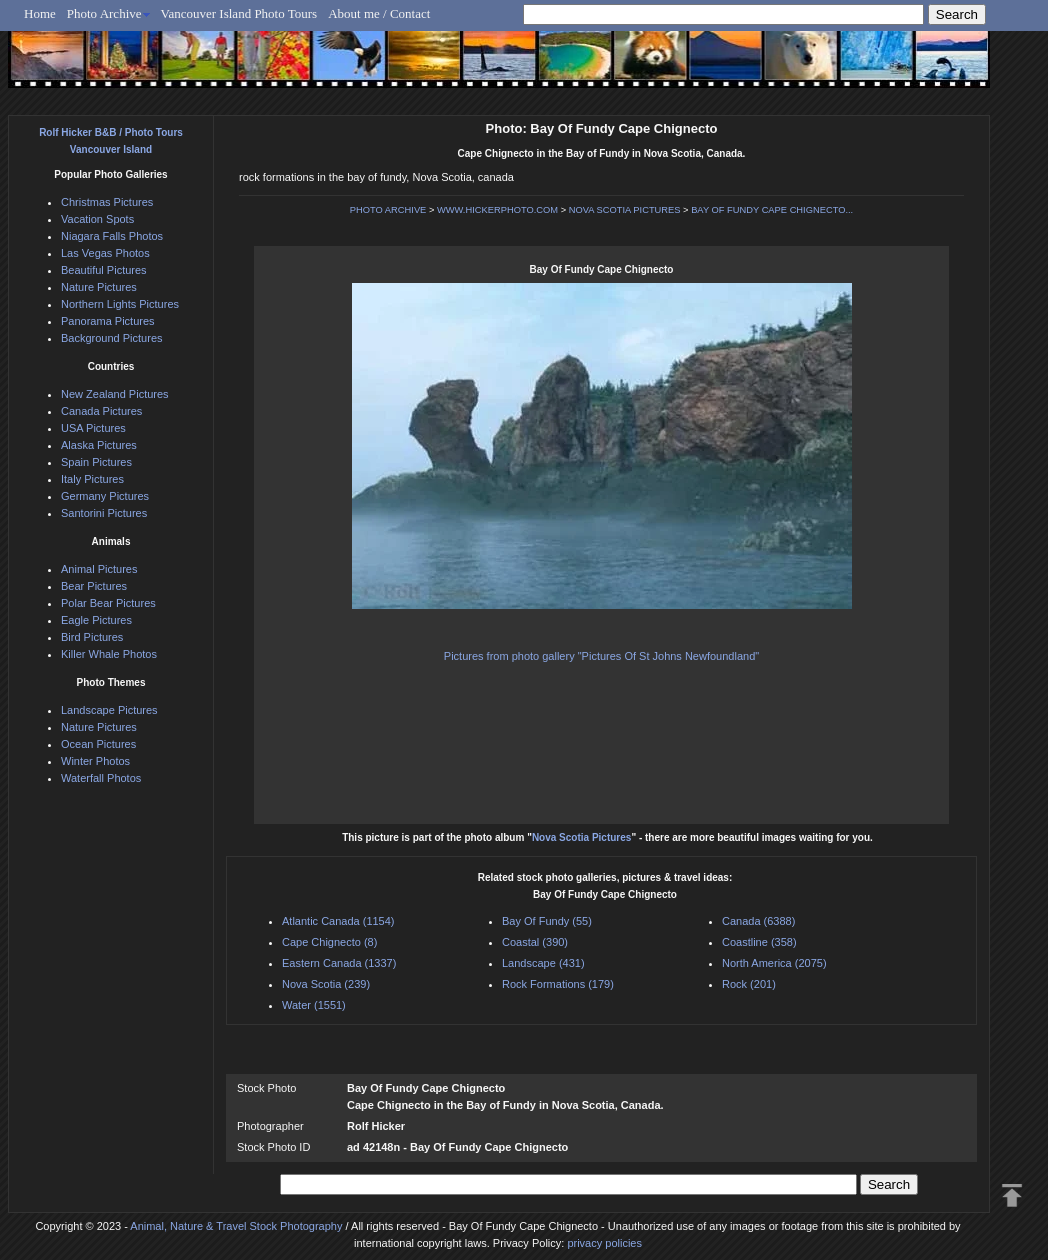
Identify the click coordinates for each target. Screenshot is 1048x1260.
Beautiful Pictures (104, 270)
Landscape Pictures (109, 710)
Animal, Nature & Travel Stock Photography (236, 1226)
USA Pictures (93, 428)
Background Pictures (112, 338)
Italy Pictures (92, 479)
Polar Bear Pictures (108, 603)
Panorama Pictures (108, 321)
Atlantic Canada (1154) (338, 921)
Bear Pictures (94, 586)
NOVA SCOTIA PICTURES (625, 210)
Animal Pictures (99, 569)
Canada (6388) (758, 921)
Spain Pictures (96, 462)
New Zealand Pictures (115, 394)
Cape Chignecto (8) (329, 942)
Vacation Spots (97, 219)
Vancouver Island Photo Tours (239, 13)
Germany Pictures (105, 496)
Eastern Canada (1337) (339, 963)
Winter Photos (95, 761)
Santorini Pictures (104, 513)
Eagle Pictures (96, 620)
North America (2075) (774, 963)
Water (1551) (314, 1005)
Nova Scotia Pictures (581, 837)
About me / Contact (379, 13)
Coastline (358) (759, 942)
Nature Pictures (99, 287)
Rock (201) (749, 984)
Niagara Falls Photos (112, 236)
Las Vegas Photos (105, 253)
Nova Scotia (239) (326, 984)
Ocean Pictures (98, 744)
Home (40, 13)
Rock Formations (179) (558, 984)
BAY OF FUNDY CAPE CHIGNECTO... (772, 210)
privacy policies (604, 1243)
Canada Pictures (101, 411)
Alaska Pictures (99, 445)
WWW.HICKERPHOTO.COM (497, 210)
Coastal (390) (535, 942)
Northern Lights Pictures (120, 304)
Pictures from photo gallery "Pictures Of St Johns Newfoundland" (601, 656)
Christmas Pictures (107, 202)
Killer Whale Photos (109, 654)
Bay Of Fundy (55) (547, 921)
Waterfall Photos (101, 778)
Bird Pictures (92, 637)
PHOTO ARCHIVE (388, 210)
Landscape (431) (543, 963)
